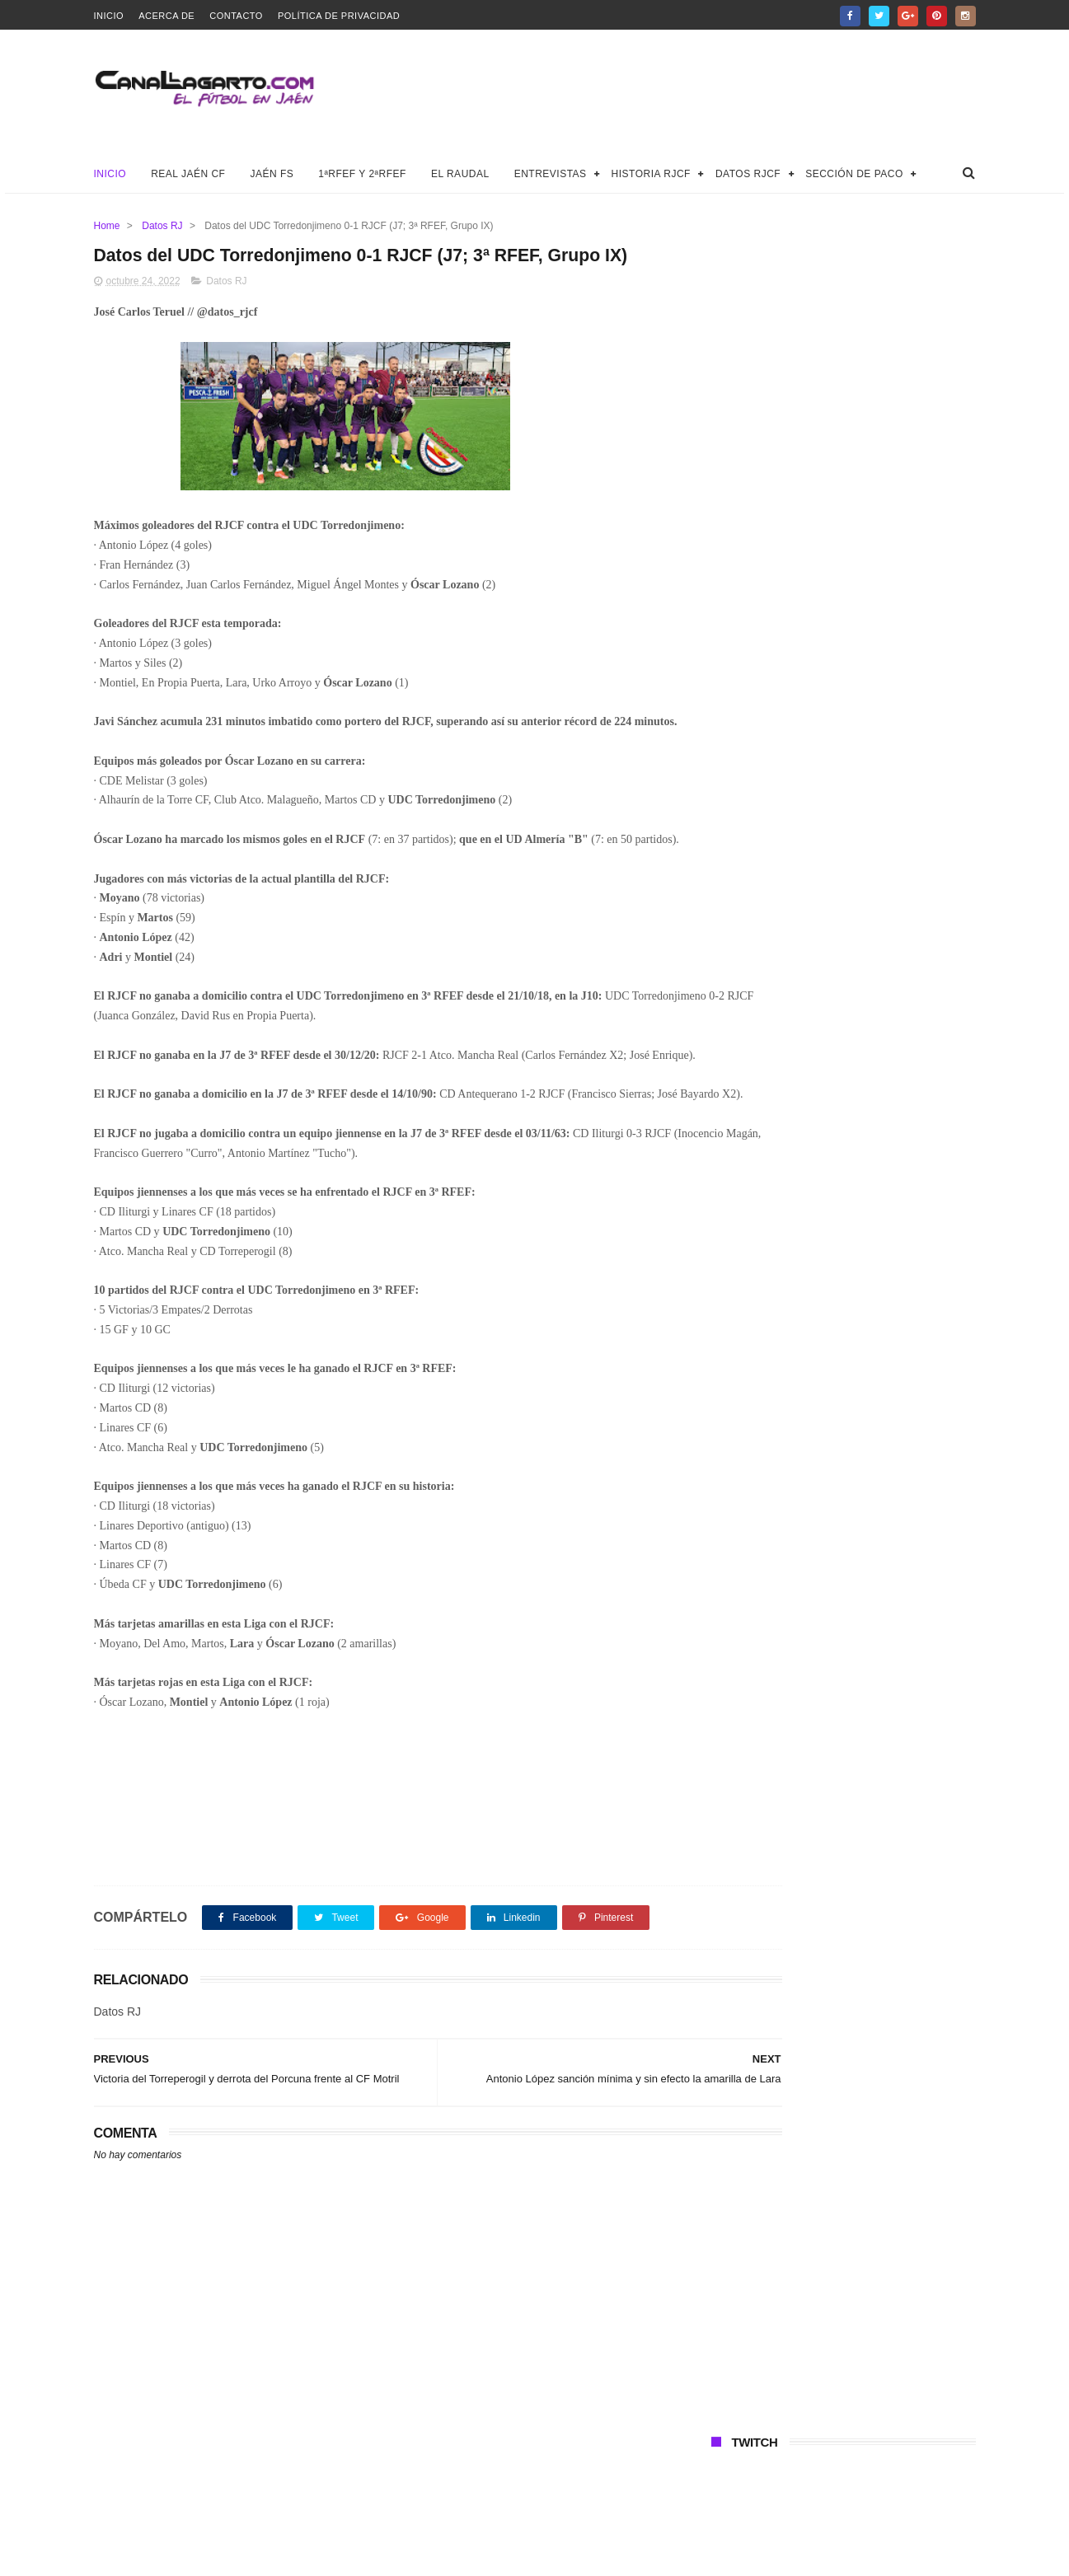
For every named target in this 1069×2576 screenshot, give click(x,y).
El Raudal (460, 174)
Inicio (109, 16)
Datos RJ (162, 226)
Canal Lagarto (380, 2555)
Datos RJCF (748, 174)
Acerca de (166, 16)
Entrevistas (550, 174)
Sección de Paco (854, 174)
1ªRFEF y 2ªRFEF (362, 174)
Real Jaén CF (188, 174)
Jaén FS (271, 174)
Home (107, 226)
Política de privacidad (339, 16)
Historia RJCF (651, 174)
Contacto (236, 16)
